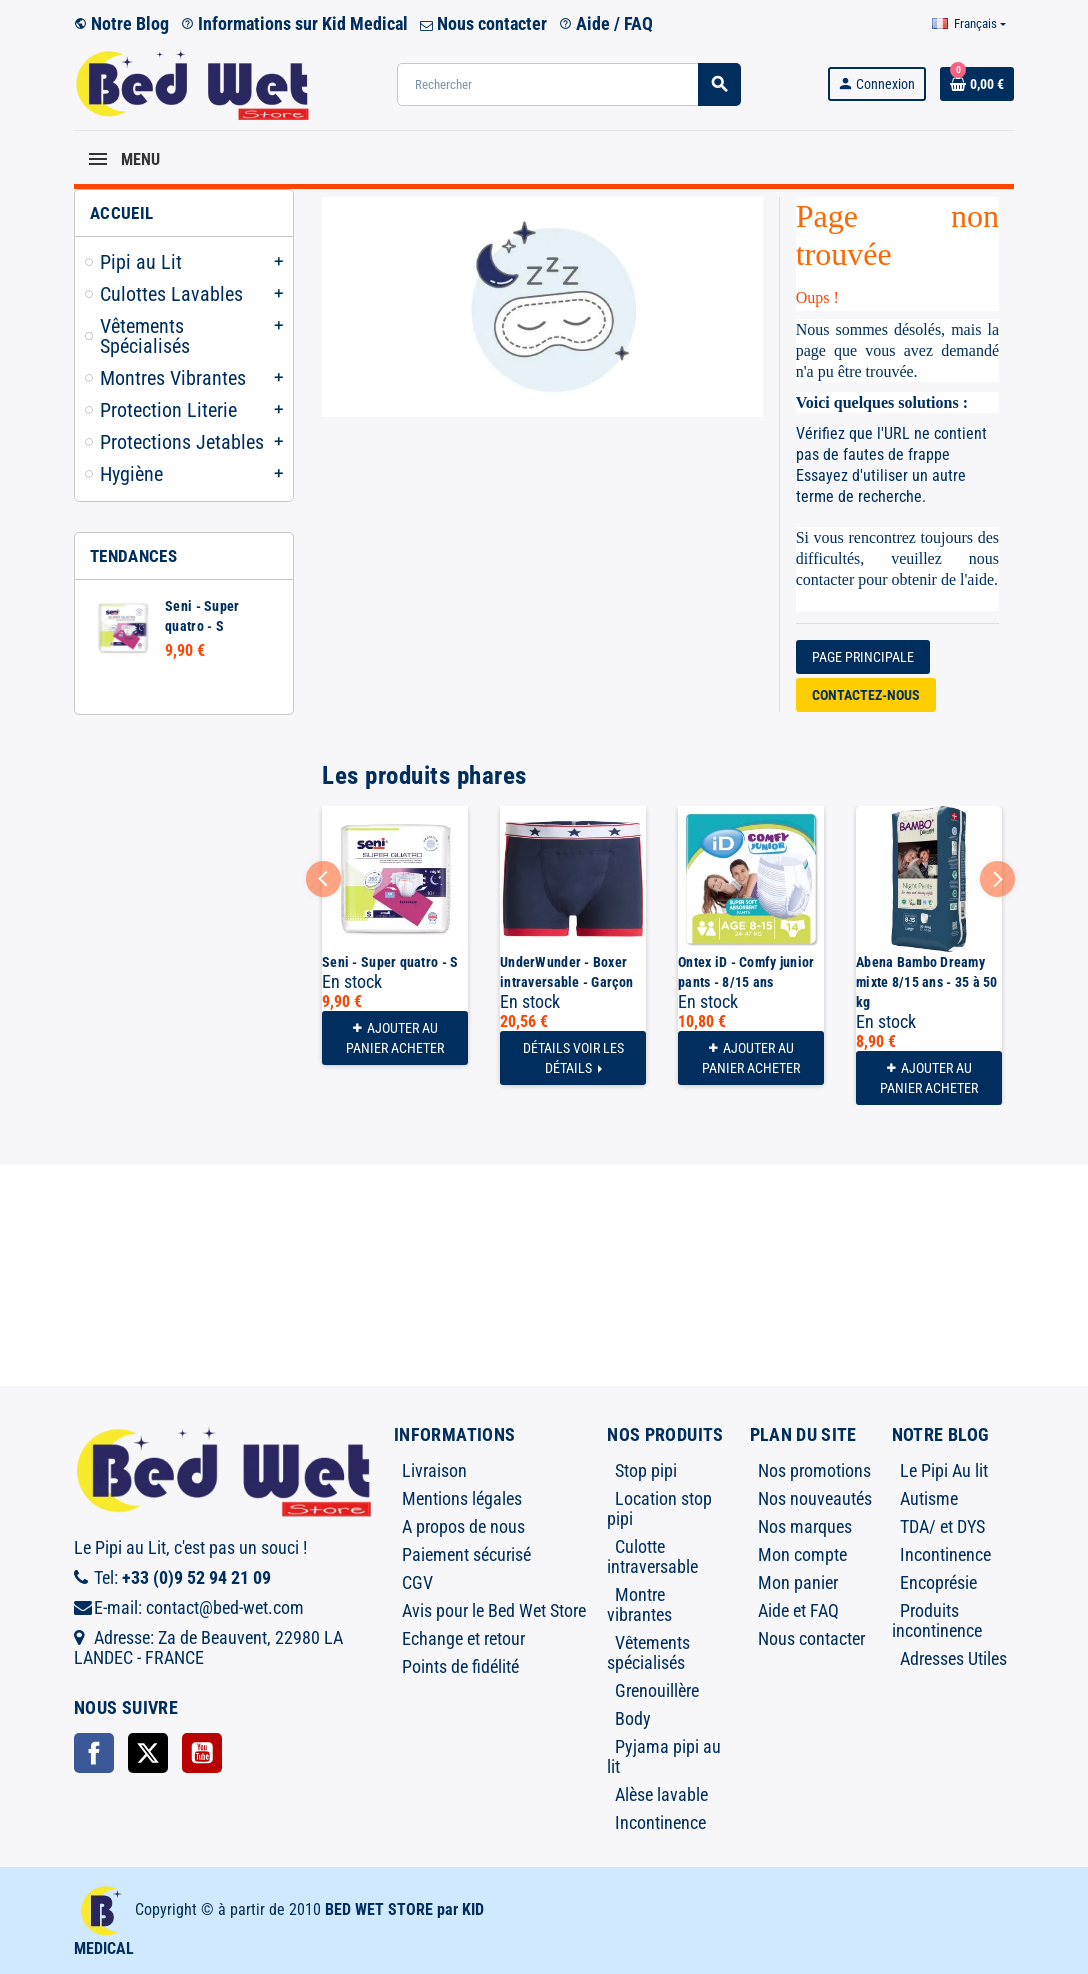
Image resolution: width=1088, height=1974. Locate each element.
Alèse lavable (661, 1794)
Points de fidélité (460, 1666)
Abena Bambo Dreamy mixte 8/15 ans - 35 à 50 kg (927, 982)
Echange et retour (463, 1638)
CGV (417, 1582)
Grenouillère (657, 1690)
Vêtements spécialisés (648, 1652)
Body (633, 1718)
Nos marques (805, 1526)
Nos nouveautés (815, 1498)
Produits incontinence (937, 1620)
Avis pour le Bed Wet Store (494, 1610)
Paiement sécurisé (466, 1554)
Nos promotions (814, 1470)
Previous (323, 878)
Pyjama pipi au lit (664, 1756)
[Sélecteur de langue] (969, 24)
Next (997, 878)
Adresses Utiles (953, 1658)
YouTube (202, 1753)
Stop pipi (646, 1470)
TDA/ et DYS (942, 1526)
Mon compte (802, 1554)
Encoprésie (938, 1582)
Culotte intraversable (652, 1556)
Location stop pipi (659, 1508)
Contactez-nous (866, 695)
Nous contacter (483, 23)
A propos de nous (463, 1526)
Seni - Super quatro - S (390, 962)
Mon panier (798, 1582)
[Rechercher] (568, 84)
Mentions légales (462, 1498)
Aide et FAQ (798, 1610)
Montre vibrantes (639, 1604)
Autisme (929, 1498)
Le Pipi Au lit (944, 1470)
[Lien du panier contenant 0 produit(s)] (977, 84)
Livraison (434, 1470)
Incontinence (660, 1822)
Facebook (94, 1753)
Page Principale (863, 657)
